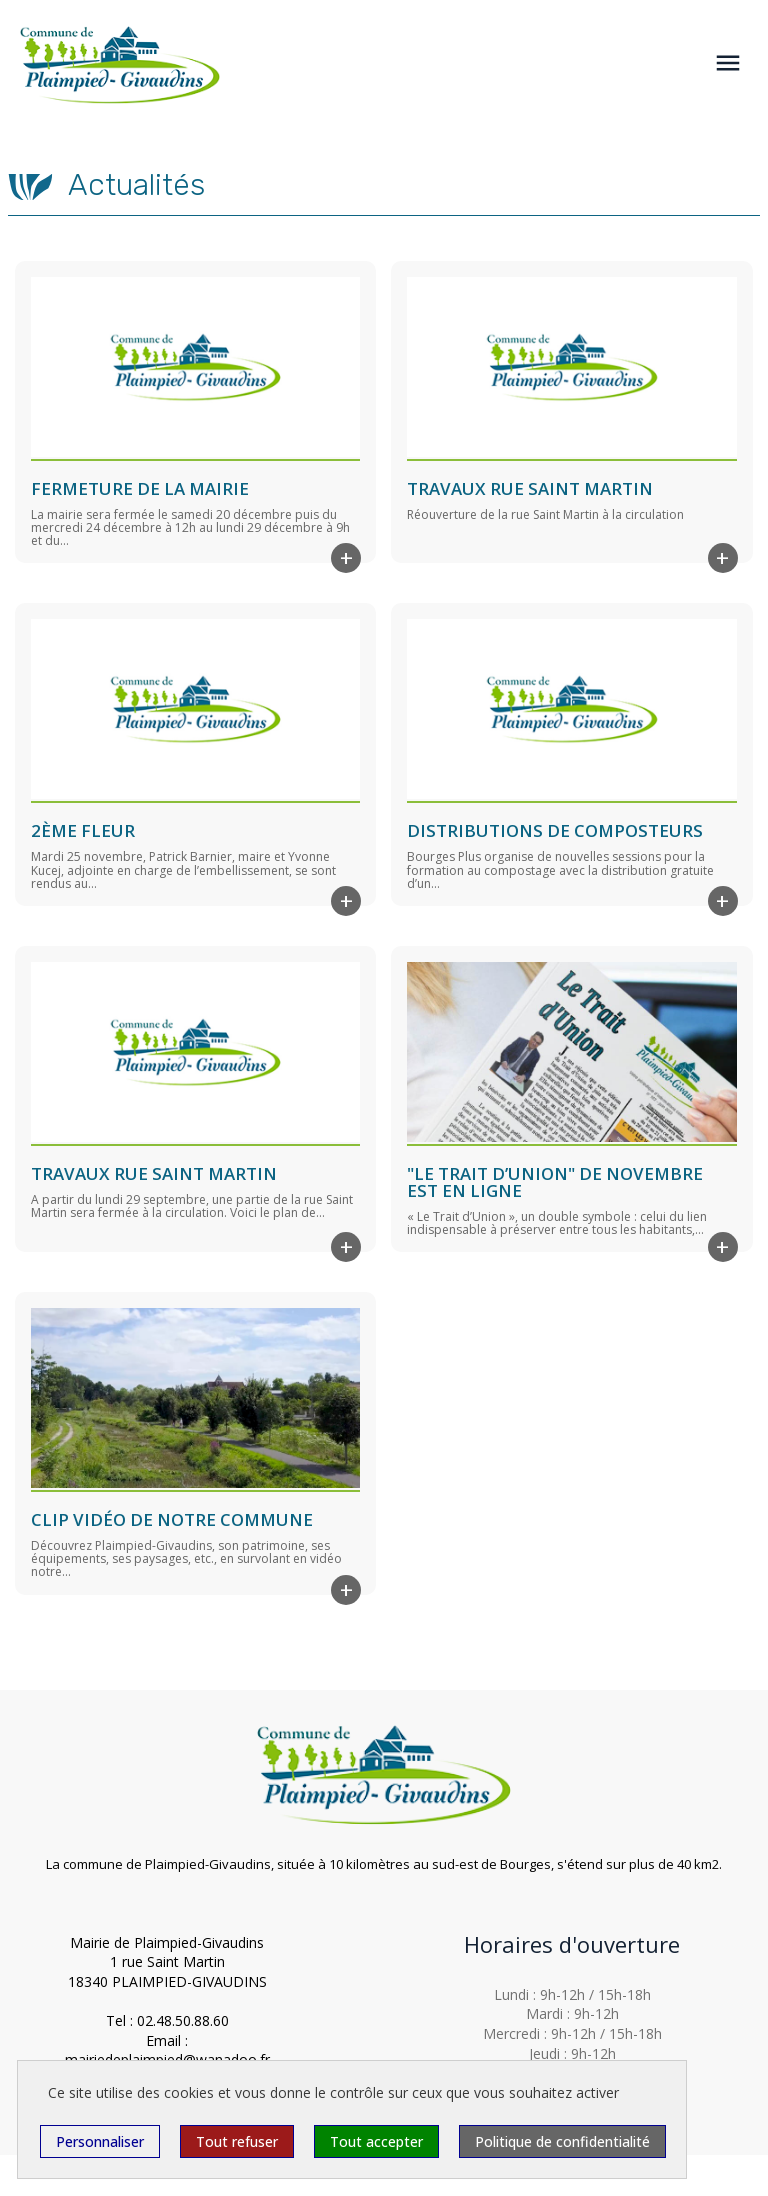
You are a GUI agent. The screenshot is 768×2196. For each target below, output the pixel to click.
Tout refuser (237, 2141)
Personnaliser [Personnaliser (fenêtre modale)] (100, 2141)
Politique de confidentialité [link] (562, 2141)
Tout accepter (376, 2141)
